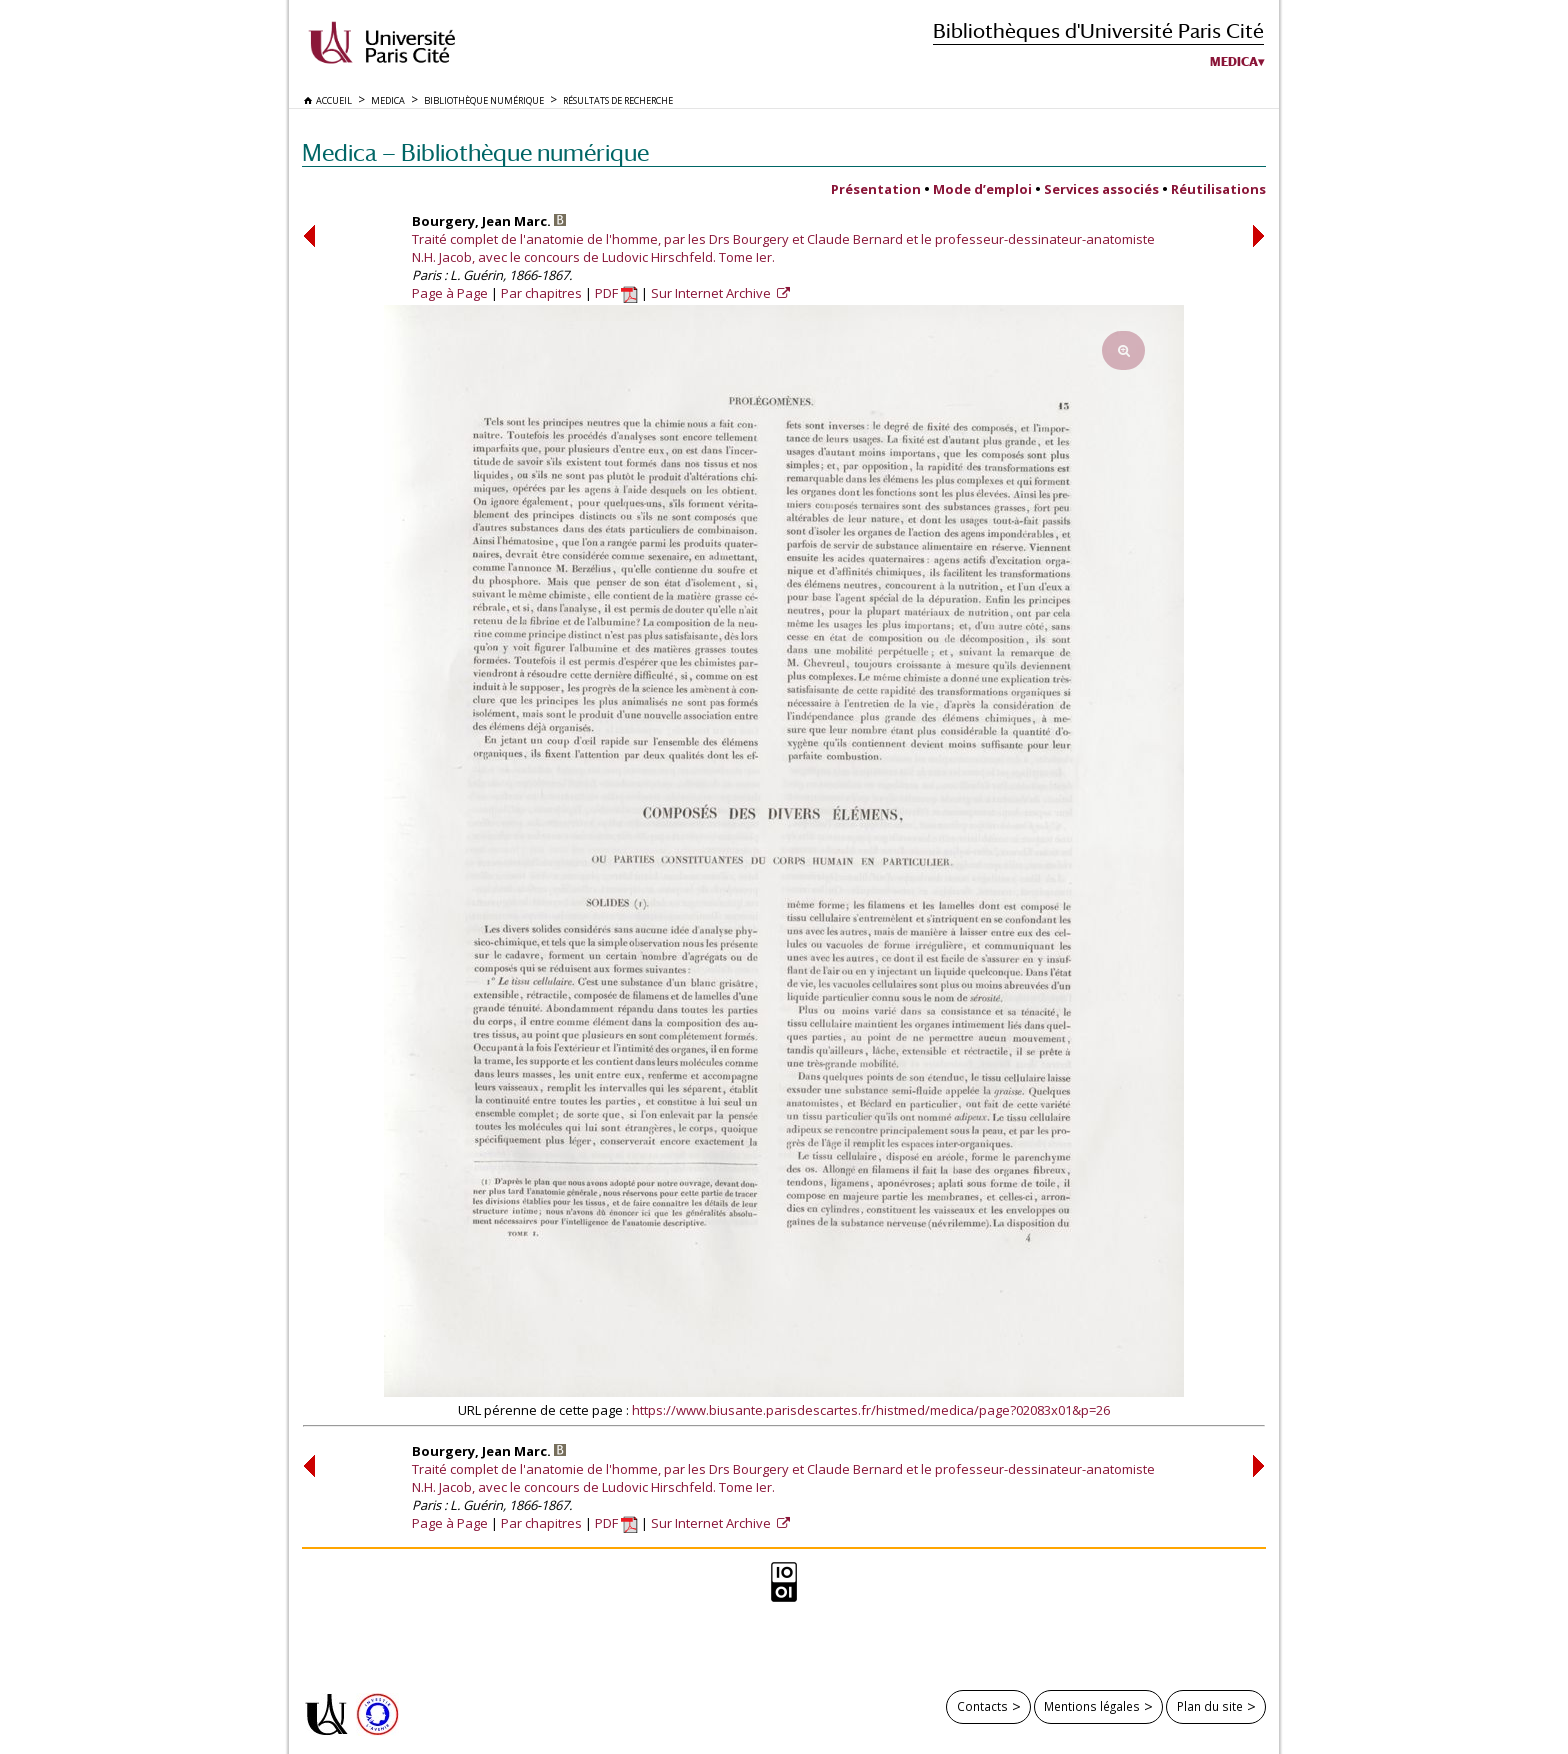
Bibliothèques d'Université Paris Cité (1098, 30)
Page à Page (450, 293)
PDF (616, 293)
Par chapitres (541, 293)
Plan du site (1210, 1706)
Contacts (982, 1706)
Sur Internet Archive (712, 293)
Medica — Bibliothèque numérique (475, 152)
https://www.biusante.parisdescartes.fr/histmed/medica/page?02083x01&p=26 (871, 1410)
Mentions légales (1092, 1706)
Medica (1234, 62)
